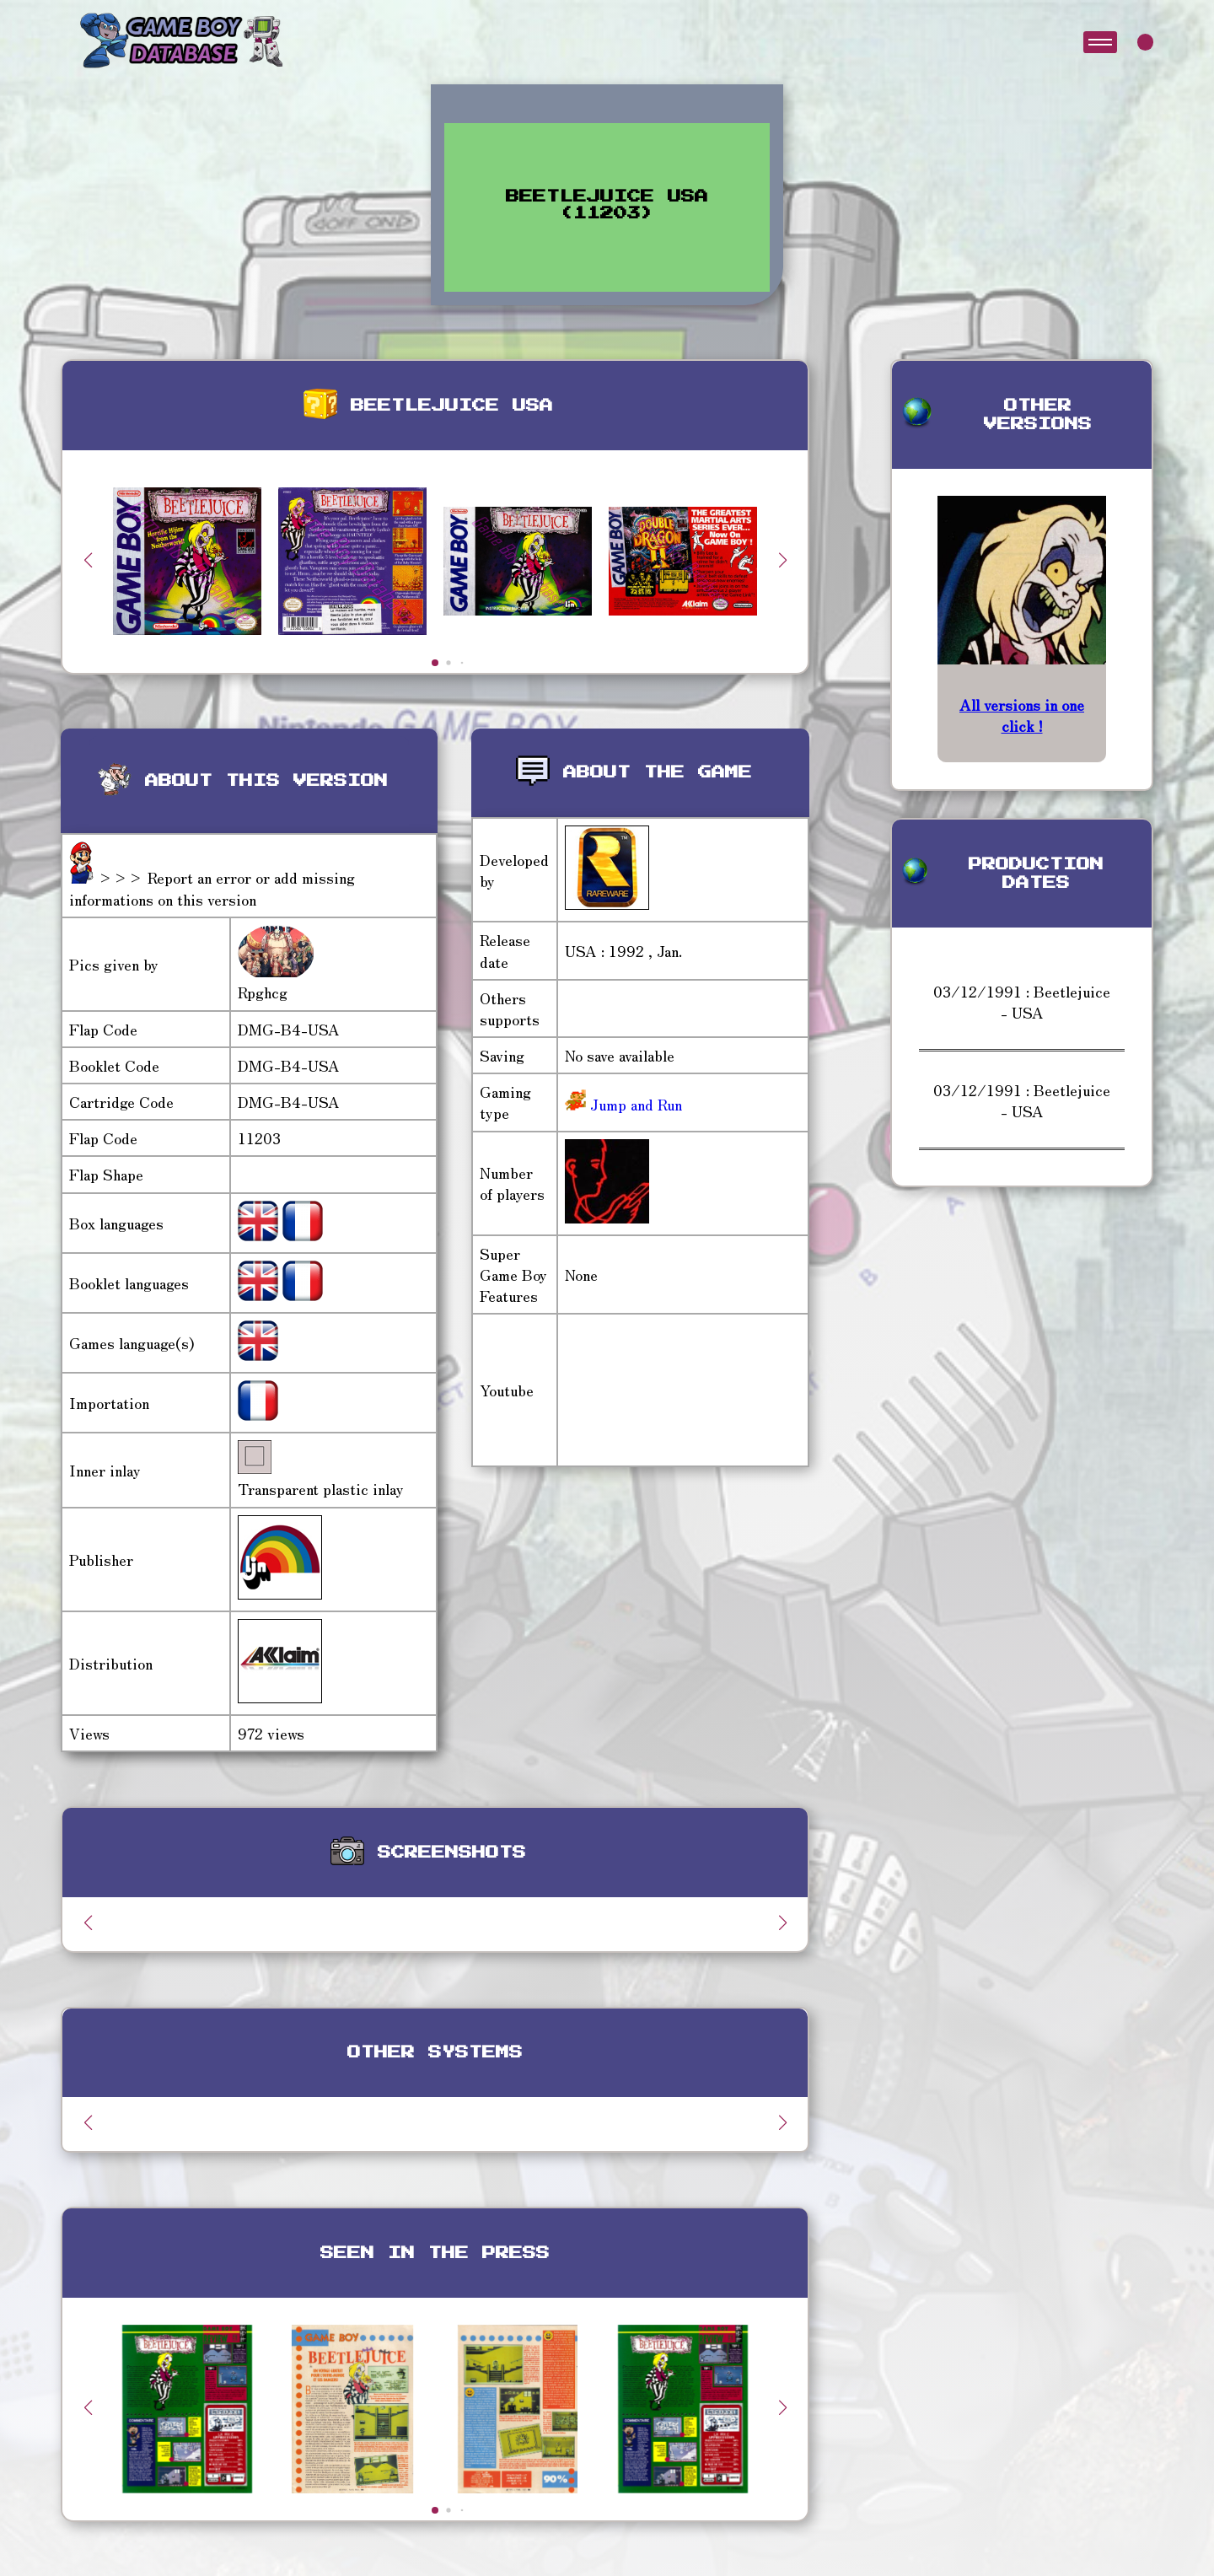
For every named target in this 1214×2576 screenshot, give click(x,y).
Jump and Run (634, 1104)
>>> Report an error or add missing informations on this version (212, 887)
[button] (782, 560)
